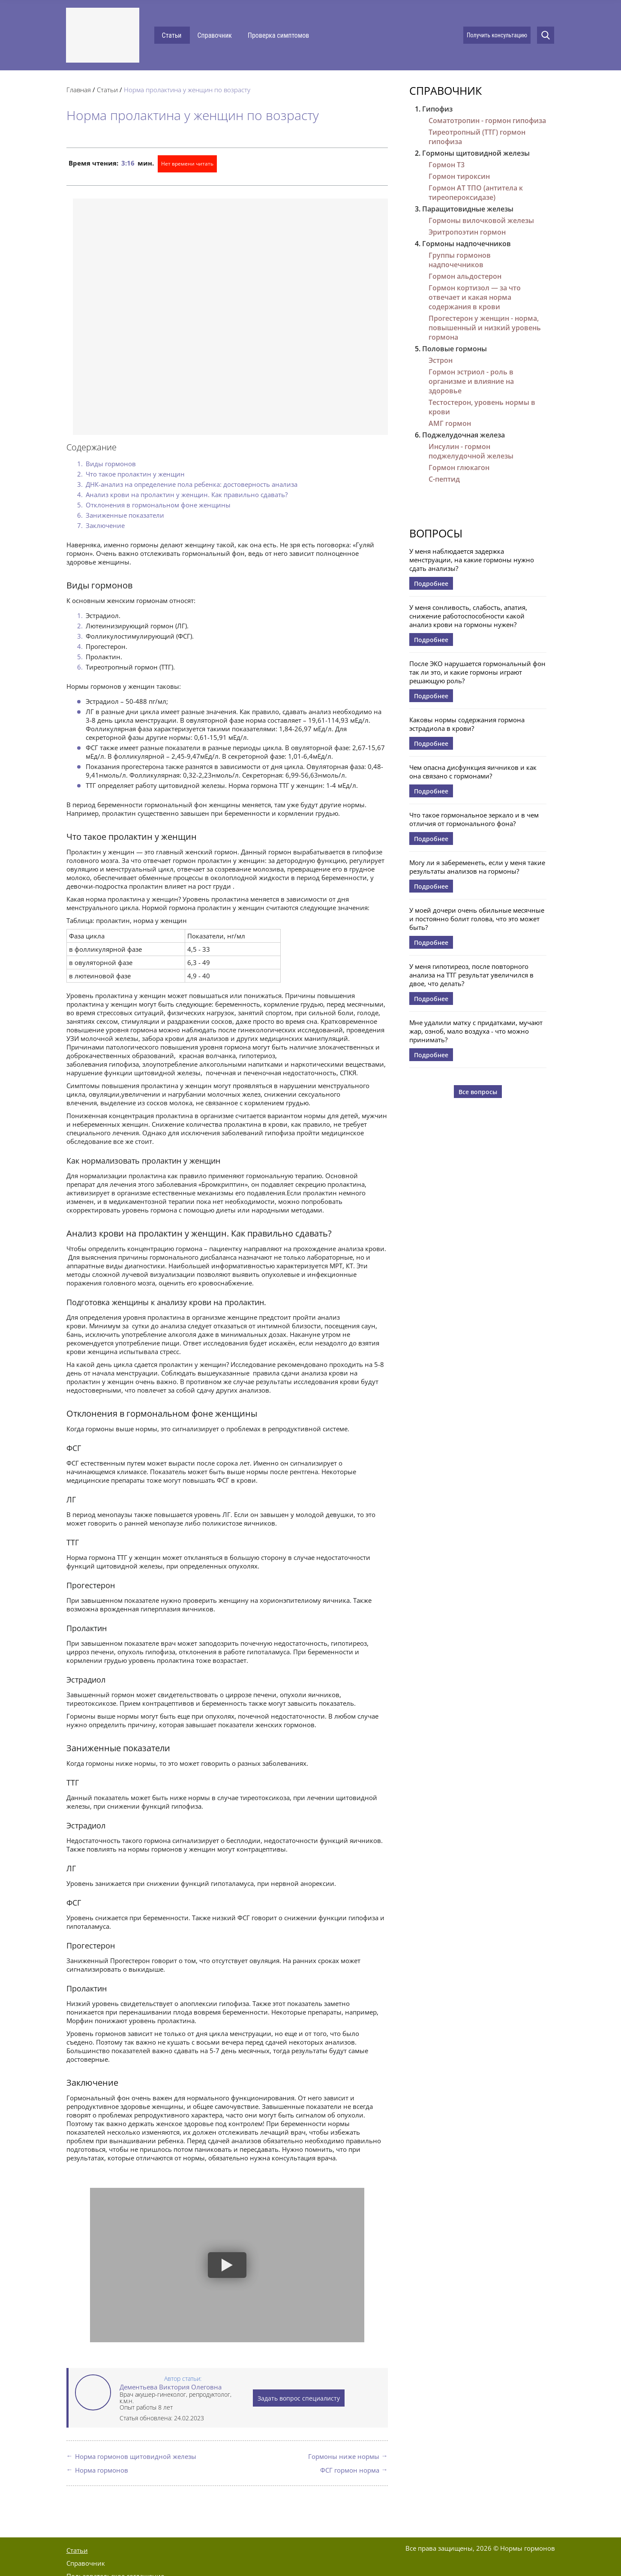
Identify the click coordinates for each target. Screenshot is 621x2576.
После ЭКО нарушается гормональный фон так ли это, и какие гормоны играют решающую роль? (477, 672)
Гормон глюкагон (459, 467)
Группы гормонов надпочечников (460, 259)
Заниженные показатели (125, 515)
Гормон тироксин (459, 176)
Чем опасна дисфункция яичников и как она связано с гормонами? (473, 771)
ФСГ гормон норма (349, 2470)
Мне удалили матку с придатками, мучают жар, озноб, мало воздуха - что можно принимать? (476, 1031)
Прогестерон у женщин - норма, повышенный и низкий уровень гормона (485, 328)
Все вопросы (478, 1092)
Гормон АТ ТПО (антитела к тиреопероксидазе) (476, 192)
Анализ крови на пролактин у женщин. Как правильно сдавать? (187, 494)
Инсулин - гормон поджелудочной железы (471, 451)
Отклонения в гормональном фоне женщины (158, 505)
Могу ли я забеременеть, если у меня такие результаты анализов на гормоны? (477, 866)
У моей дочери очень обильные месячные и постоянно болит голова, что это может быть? (476, 919)
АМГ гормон (450, 423)
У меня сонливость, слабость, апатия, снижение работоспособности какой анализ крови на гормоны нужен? (468, 616)
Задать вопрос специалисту (299, 2398)
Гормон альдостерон (465, 276)
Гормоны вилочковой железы (481, 220)
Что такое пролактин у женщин (135, 474)
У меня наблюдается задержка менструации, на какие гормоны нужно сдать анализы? (471, 560)
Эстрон (441, 360)
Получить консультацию (497, 35)
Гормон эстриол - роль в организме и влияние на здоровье (471, 381)
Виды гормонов (111, 463)
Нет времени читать (187, 163)
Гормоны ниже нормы (343, 2456)
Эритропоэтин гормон (467, 232)
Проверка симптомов (278, 35)
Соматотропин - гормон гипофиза (487, 120)
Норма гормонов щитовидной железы (135, 2456)
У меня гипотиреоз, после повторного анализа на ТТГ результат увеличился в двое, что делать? (471, 975)
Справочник (215, 35)
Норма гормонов (101, 2470)
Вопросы (435, 533)
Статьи (172, 35)
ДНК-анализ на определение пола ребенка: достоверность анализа (191, 484)
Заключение (105, 525)
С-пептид (444, 479)
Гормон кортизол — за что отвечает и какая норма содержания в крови (475, 297)
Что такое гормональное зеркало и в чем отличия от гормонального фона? (474, 819)
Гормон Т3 (447, 164)
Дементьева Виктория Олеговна (171, 2387)
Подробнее (431, 583)
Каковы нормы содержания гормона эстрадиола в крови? (467, 724)
